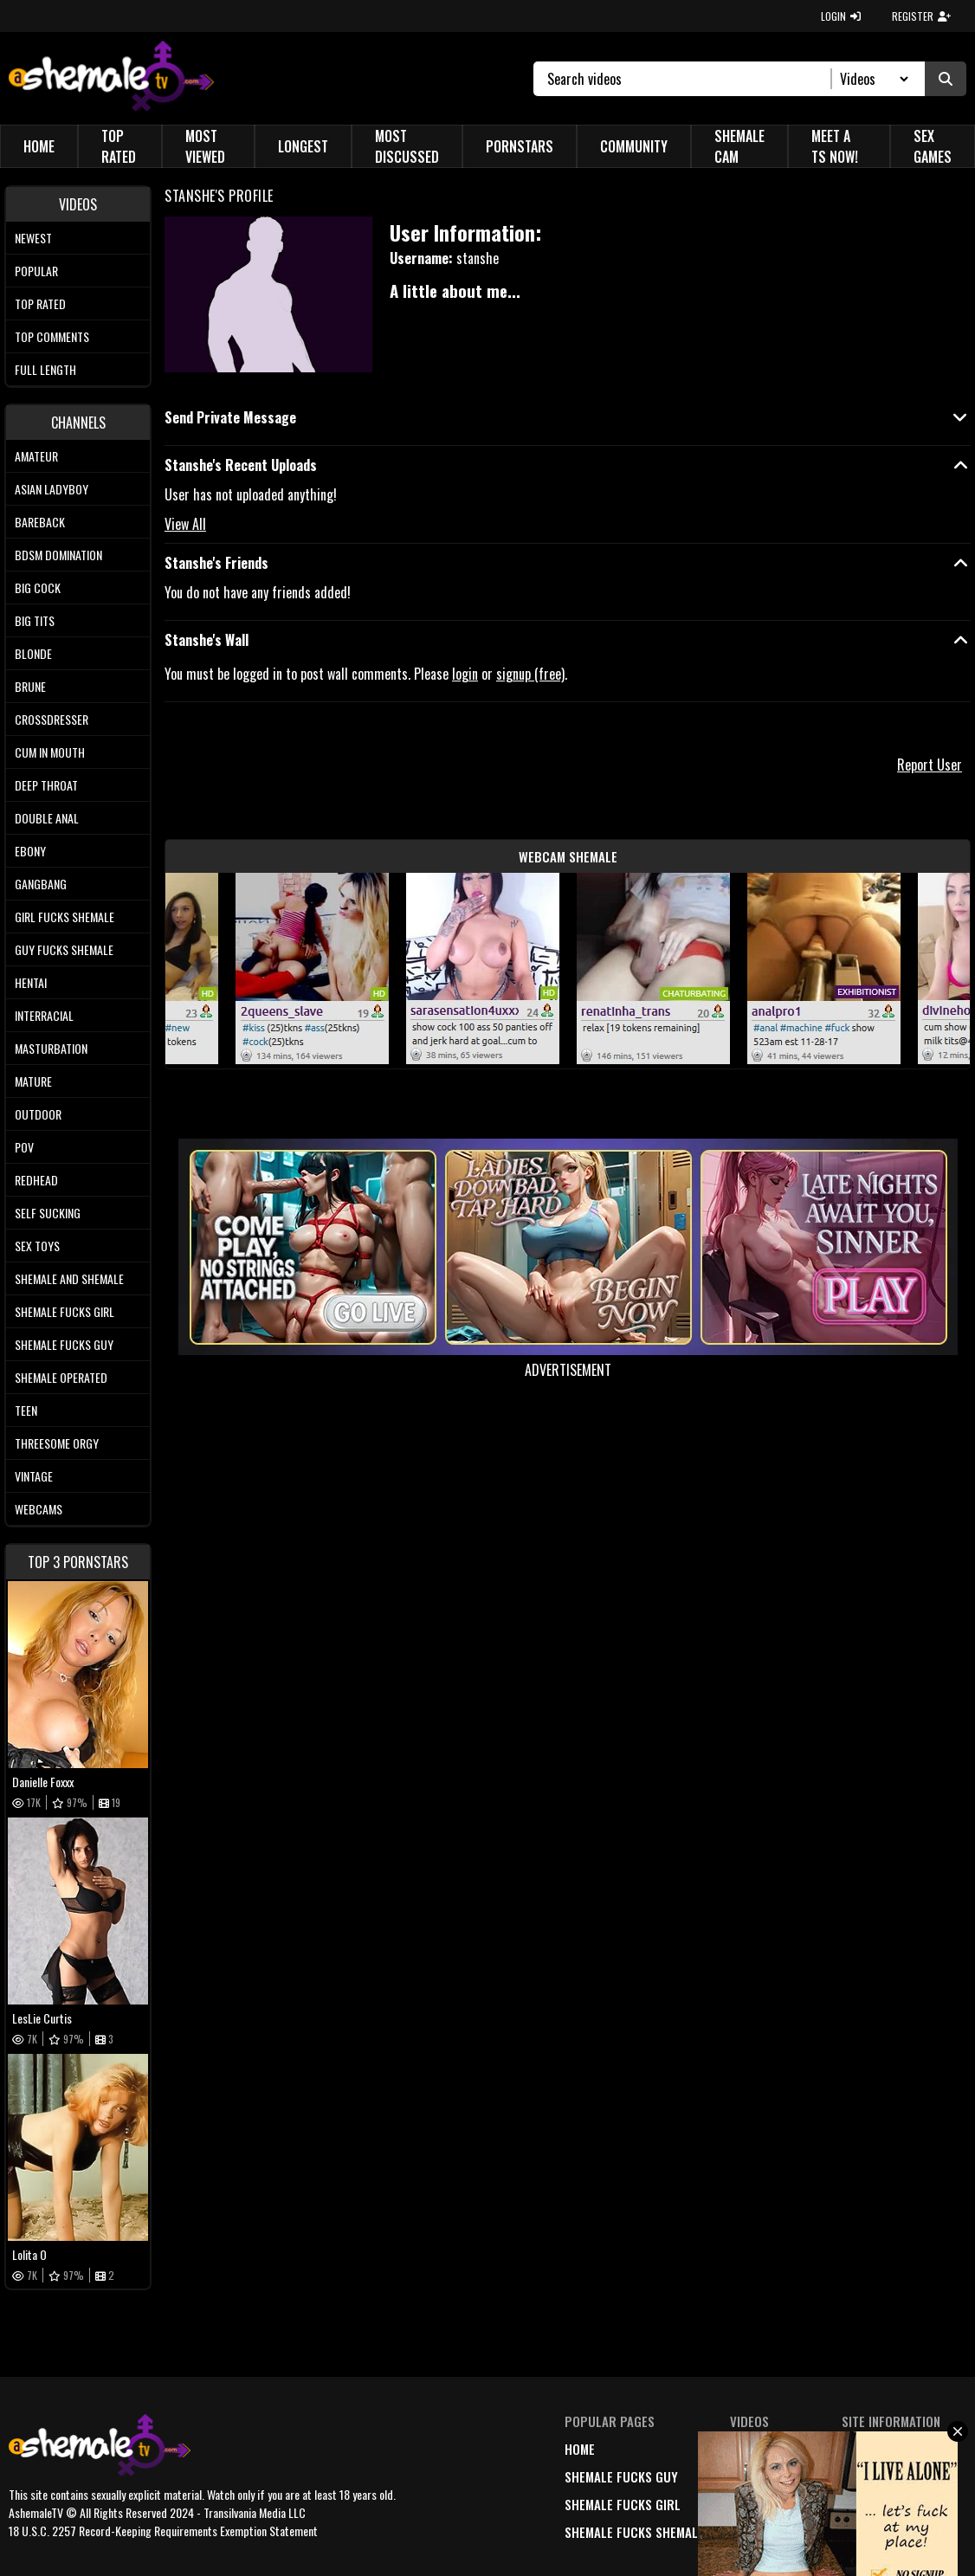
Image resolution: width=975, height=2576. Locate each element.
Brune (30, 686)
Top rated (40, 303)
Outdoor (38, 1114)
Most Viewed (205, 146)
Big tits (35, 620)
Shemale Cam (739, 146)
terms (860, 2476)
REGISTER (921, 16)
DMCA (857, 2448)
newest (751, 2448)
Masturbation (51, 1048)
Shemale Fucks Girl (64, 1311)
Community (634, 146)
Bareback (40, 522)
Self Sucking (48, 1213)
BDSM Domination (58, 555)
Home (39, 146)
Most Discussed (407, 146)
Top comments (52, 336)
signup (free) (530, 673)
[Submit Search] (945, 78)
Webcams (38, 1509)
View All (185, 523)
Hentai (31, 982)
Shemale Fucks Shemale (634, 2531)
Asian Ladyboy (51, 489)
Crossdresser (51, 719)
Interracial (44, 1015)
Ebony (30, 851)
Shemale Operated (61, 1377)
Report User (929, 764)
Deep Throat (46, 785)
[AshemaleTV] (111, 78)
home (580, 2448)
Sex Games (933, 146)
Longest (303, 146)
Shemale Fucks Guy (64, 1344)
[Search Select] (871, 79)
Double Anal (47, 818)
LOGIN (841, 16)
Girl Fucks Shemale (64, 916)
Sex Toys (37, 1245)
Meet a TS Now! (834, 146)
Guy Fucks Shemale (64, 949)
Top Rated (118, 146)
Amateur (36, 456)
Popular (36, 270)
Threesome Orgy (57, 1443)
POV (24, 1147)
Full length (45, 369)
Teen (26, 1410)
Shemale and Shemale (69, 1278)
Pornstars (519, 146)
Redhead (36, 1180)
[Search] (689, 78)
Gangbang (41, 884)
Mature (33, 1081)
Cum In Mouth (50, 752)
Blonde (33, 653)
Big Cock (38, 587)
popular (756, 2476)
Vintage (34, 1476)
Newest (33, 238)
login (465, 673)
